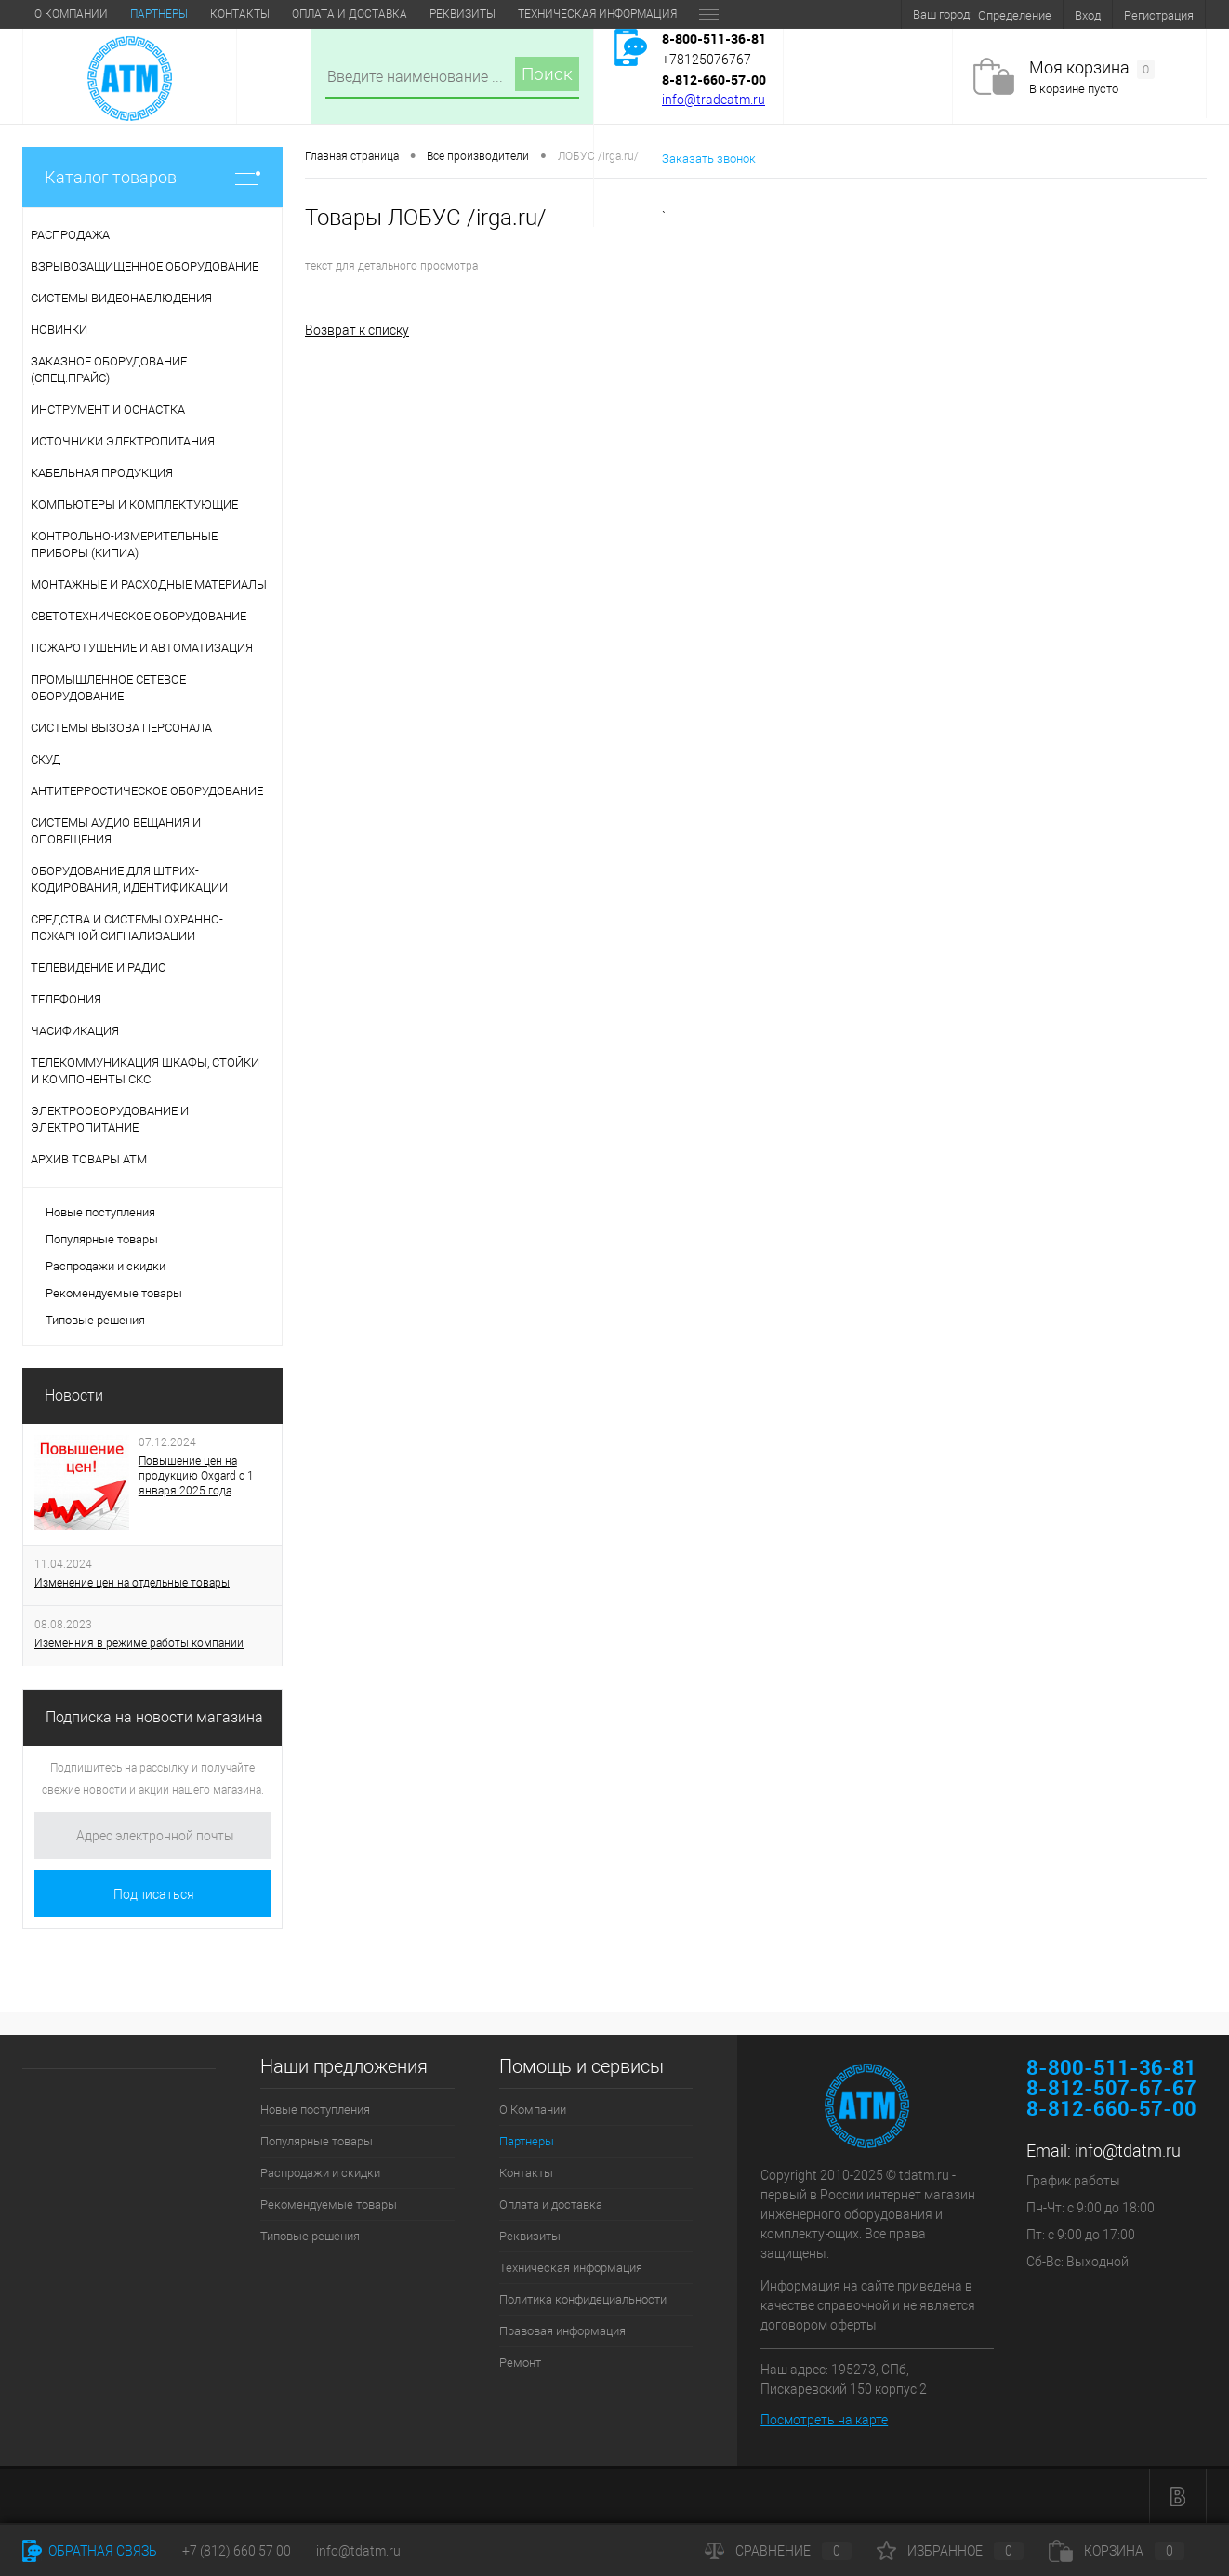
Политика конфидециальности (583, 2299)
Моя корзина (1092, 68)
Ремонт (520, 2363)
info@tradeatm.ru (713, 99)
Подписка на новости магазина (154, 1717)
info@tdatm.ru (1128, 2150)
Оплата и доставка (349, 13)
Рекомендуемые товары (114, 1293)
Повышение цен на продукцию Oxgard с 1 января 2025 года (196, 1475)
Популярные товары (102, 1239)
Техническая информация (597, 13)
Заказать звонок (709, 159)
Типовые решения (95, 1320)
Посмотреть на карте (824, 2419)
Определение (1014, 15)
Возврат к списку (357, 330)
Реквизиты (462, 13)
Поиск (547, 74)
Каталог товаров (152, 177)
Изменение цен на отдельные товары (132, 1582)
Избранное (950, 2550)
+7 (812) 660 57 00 (236, 2550)
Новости (74, 1395)
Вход (1088, 15)
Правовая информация (562, 2331)
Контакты (240, 13)
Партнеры (159, 13)
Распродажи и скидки (105, 1266)
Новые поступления (100, 1212)
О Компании (71, 13)
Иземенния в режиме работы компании (139, 1643)
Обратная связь (89, 2550)
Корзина (1116, 2550)
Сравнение (778, 2550)
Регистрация (1159, 15)
